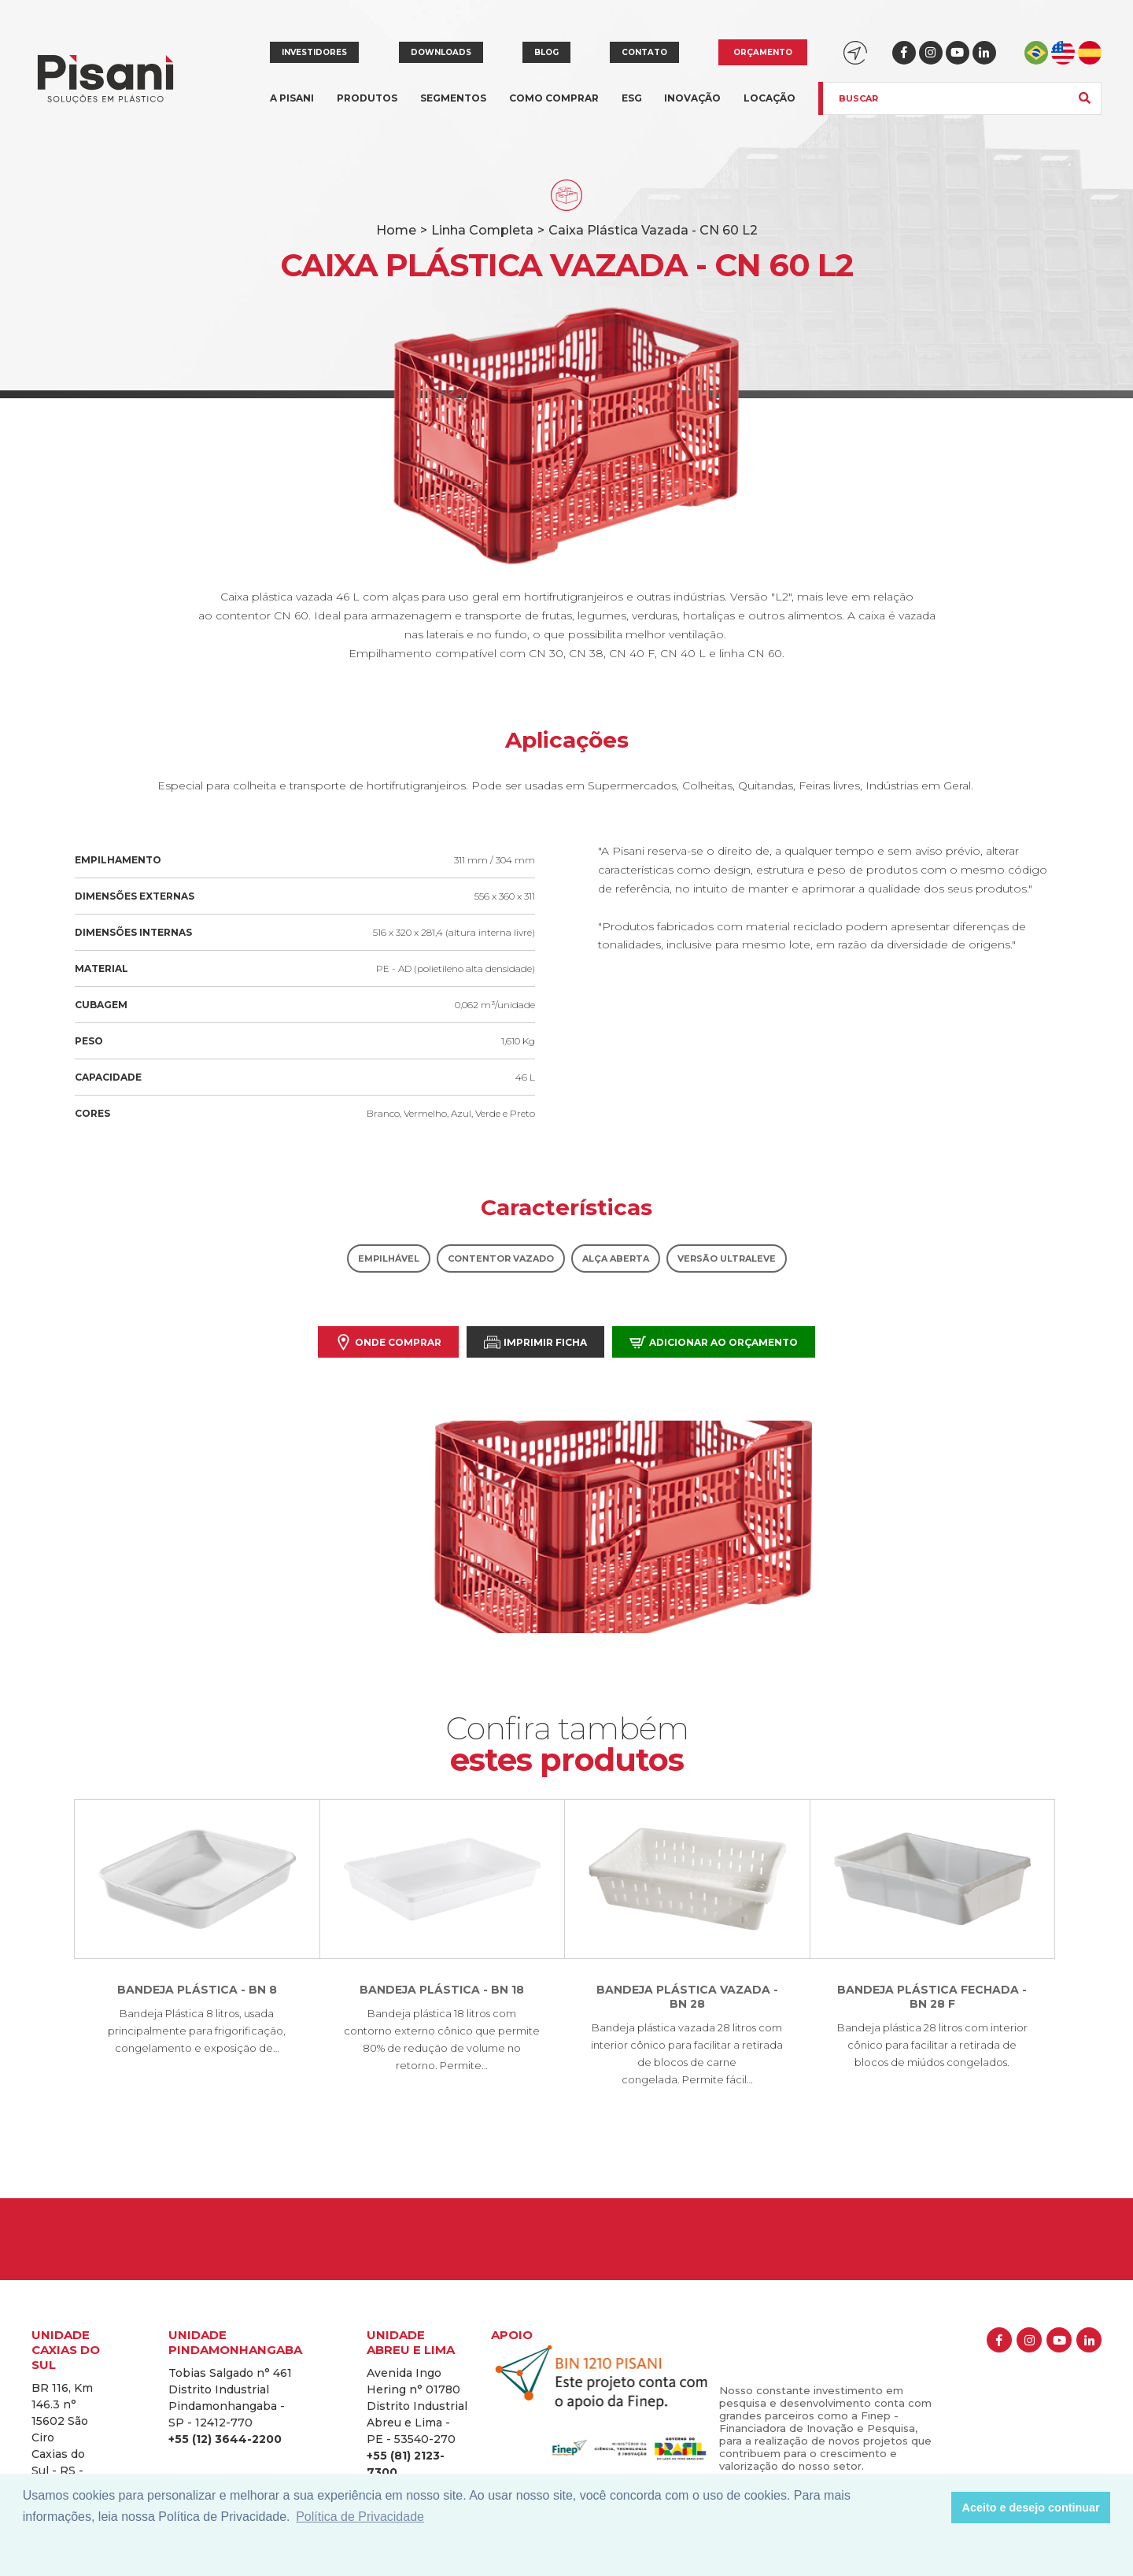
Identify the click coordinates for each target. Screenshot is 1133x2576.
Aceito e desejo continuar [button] (1031, 2507)
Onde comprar (388, 1342)
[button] (935, 2507)
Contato (644, 52)
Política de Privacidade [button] (360, 2516)
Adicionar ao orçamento (713, 1342)
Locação (769, 98)
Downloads (441, 52)
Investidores (314, 52)
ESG (632, 98)
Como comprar (554, 98)
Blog (546, 52)
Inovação (692, 98)
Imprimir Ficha (535, 1342)
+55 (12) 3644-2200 (225, 2439)
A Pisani (292, 107)
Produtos (367, 107)
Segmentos (453, 107)
